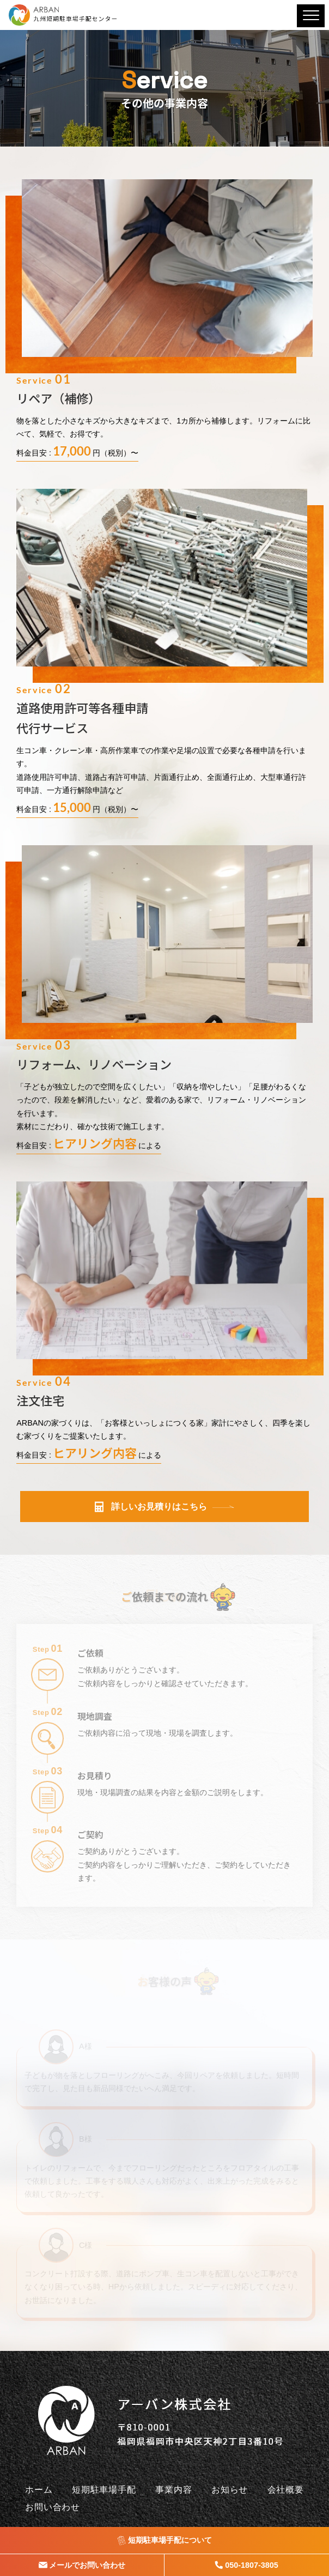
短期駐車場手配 (104, 2489)
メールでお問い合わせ (87, 2565)
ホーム (38, 2489)
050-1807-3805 (246, 2565)
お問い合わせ (52, 2507)
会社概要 (285, 2489)
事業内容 (173, 2489)
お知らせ (229, 2489)
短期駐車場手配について (170, 2540)
